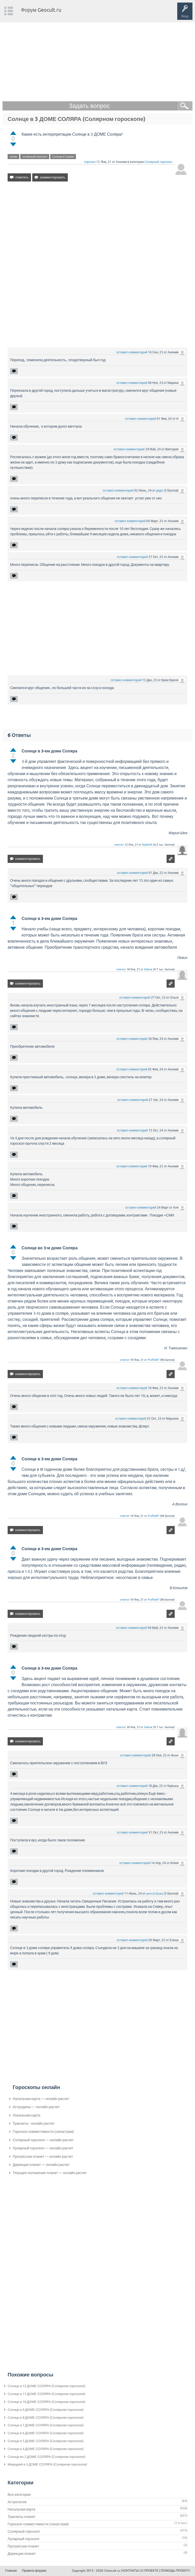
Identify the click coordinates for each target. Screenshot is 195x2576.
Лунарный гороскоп (23, 2539)
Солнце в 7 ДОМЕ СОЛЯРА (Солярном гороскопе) (46, 2425)
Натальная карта (21, 2509)
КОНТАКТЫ (130, 2570)
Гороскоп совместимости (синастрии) (43, 2132)
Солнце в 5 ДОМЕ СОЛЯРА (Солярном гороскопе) (46, 2441)
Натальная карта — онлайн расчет (41, 2099)
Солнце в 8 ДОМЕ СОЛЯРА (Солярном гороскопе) (46, 2417)
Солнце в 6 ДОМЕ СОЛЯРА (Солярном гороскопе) (46, 2433)
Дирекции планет (22, 2554)
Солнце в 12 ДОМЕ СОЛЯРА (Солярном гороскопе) (46, 2386)
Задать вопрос (89, 105)
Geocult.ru (112, 2570)
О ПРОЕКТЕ (149, 2570)
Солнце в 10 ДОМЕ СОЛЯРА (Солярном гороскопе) (46, 2402)
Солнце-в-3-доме (63, 156)
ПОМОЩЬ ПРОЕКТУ (175, 2570)
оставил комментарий (131, 352)
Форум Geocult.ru (41, 10)
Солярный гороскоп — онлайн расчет (43, 2140)
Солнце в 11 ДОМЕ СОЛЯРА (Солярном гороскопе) (46, 2394)
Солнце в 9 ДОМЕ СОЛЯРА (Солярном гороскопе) (46, 2410)
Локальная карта (26, 2115)
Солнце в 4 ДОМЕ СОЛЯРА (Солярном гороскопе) (46, 2449)
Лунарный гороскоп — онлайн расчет (43, 2148)
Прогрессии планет (23, 2546)
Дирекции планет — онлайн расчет (41, 2165)
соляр (13, 156)
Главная (11, 2570)
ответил (119, 844)
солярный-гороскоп (34, 156)
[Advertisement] (97, 60)
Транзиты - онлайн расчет (34, 2123)
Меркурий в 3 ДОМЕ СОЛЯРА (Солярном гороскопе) (47, 2464)
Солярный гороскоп (158, 162)
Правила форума (34, 2570)
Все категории (19, 2495)
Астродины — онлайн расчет (36, 2107)
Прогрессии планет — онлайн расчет (43, 2156)
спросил (90, 162)
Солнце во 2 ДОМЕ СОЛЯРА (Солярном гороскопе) (46, 2457)
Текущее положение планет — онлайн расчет (50, 2173)
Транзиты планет (22, 2517)
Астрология (17, 2502)
